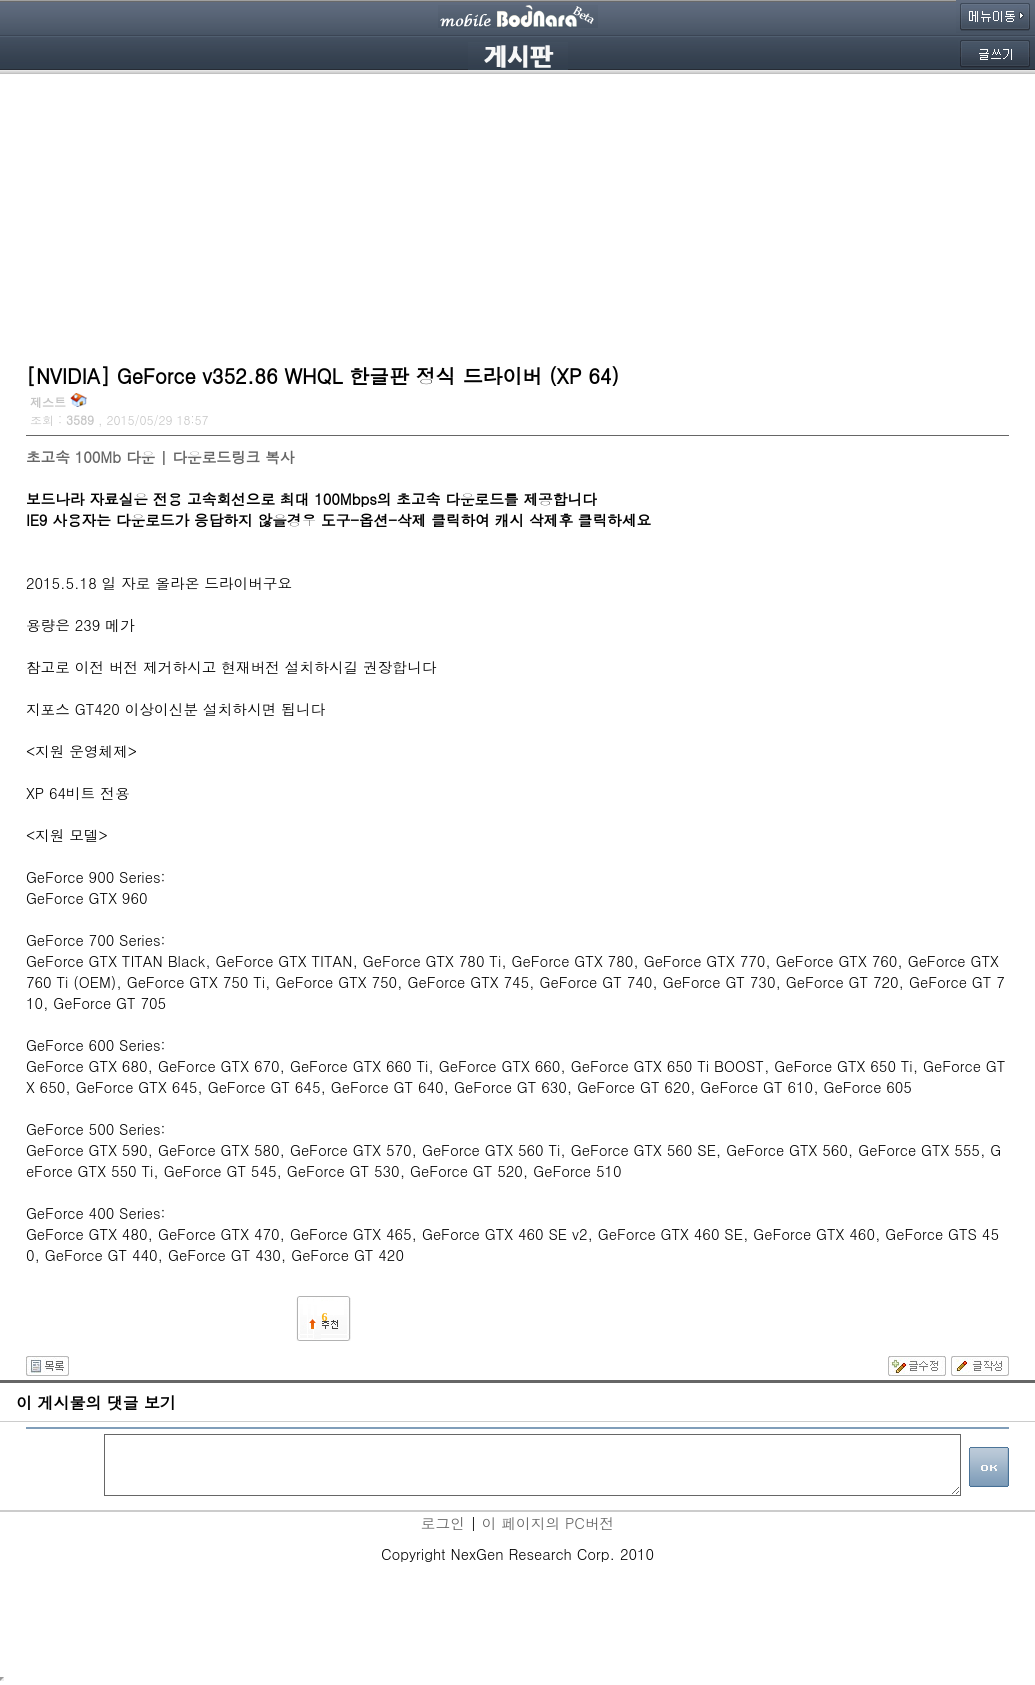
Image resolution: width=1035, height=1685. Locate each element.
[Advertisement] (517, 215)
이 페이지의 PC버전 (548, 1522)
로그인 (443, 1522)
